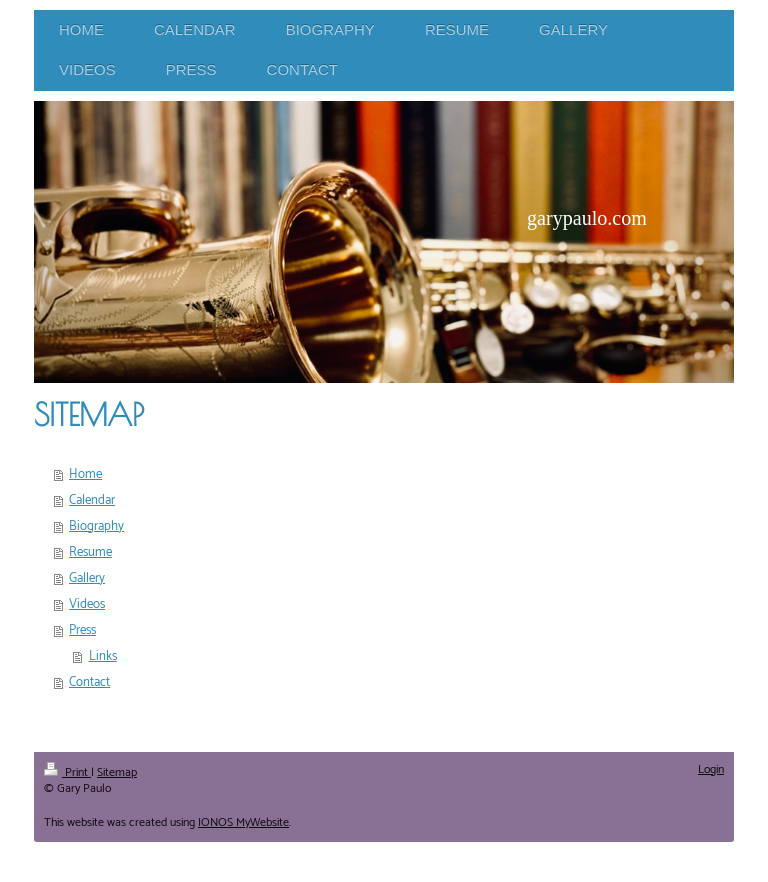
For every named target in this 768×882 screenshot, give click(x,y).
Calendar (92, 500)
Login (711, 769)
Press (82, 630)
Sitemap (117, 772)
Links (103, 656)
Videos (87, 604)
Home (85, 474)
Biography (96, 526)
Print (67, 772)
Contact (89, 682)
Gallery (87, 578)
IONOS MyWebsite (243, 822)
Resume (90, 552)
